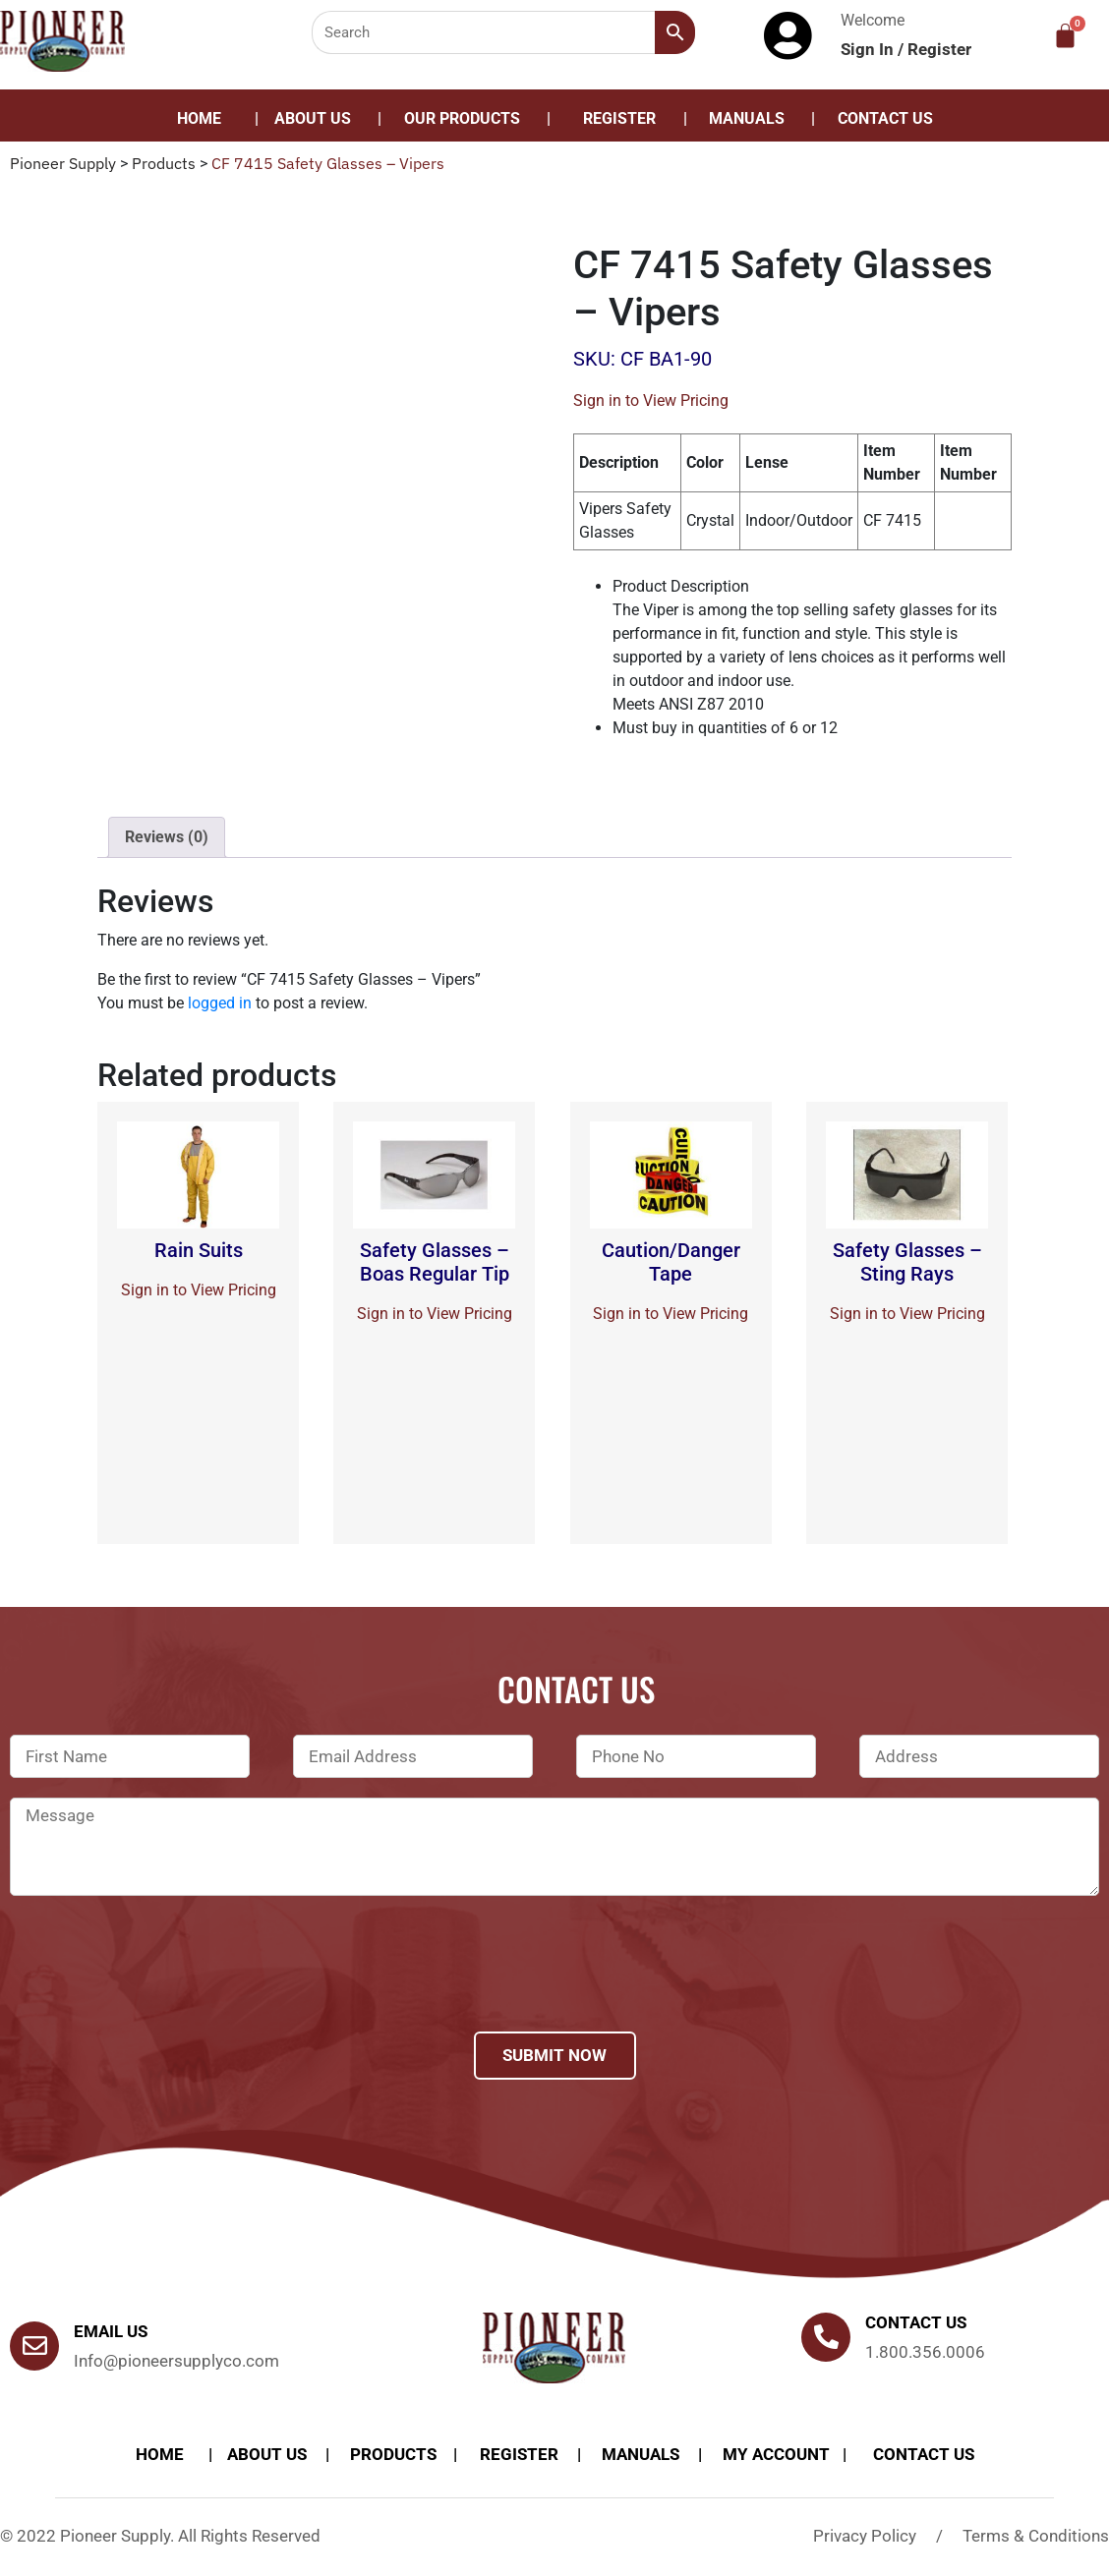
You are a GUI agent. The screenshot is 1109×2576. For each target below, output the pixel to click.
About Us (312, 118)
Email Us (110, 2331)
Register (939, 49)
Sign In (869, 49)
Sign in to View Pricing (651, 400)
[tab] (166, 837)
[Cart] (1065, 36)
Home (199, 118)
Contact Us (885, 118)
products (393, 2454)
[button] (467, 119)
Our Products (462, 118)
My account (776, 2454)
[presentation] (159, 1989)
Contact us (915, 2322)
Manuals (747, 118)
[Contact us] (825, 2337)
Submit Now (554, 2055)
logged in (220, 1003)
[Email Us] (34, 2346)
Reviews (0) (166, 837)
